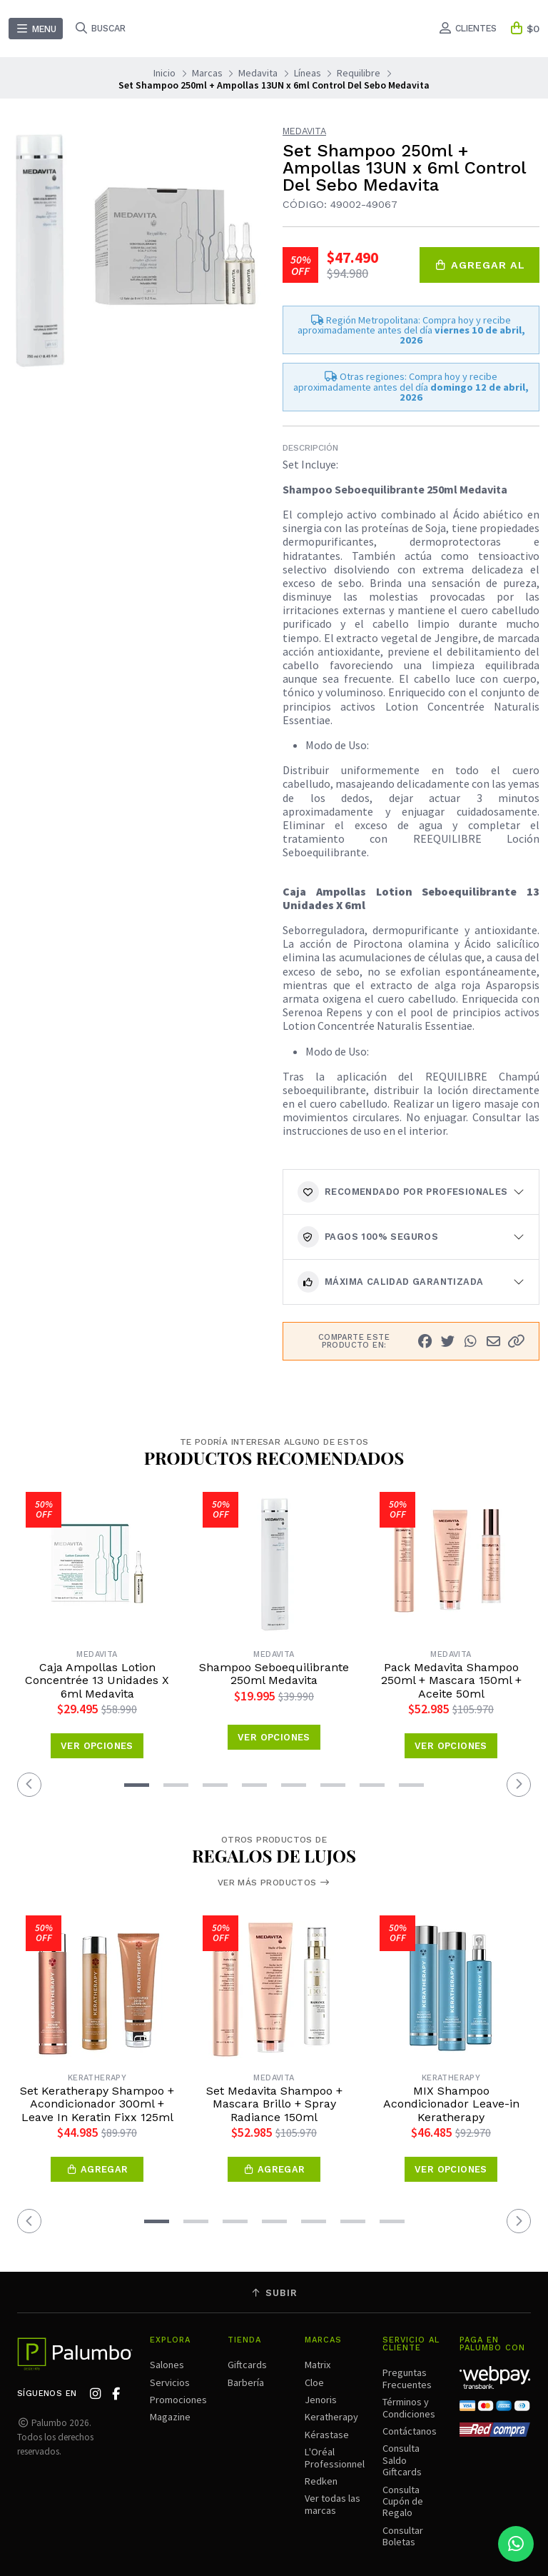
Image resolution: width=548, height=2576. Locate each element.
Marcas (207, 72)
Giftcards (247, 2364)
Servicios (170, 2382)
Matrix (317, 2364)
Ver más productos (274, 1883)
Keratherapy (331, 2416)
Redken (321, 2481)
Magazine (170, 2416)
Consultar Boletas (402, 2536)
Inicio (164, 72)
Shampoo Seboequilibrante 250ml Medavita (274, 1674)
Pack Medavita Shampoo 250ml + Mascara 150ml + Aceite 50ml (451, 1680)
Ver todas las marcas (332, 2504)
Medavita (258, 72)
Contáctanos (409, 2431)
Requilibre (358, 72)
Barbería (246, 2382)
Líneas (307, 72)
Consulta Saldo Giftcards (402, 2460)
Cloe (314, 2382)
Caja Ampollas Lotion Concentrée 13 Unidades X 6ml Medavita (97, 1680)
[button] (515, 1341)
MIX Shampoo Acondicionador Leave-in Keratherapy (451, 2104)
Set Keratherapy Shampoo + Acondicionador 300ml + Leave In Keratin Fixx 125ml (97, 2104)
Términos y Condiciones (408, 2407)
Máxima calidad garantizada (390, 1282)
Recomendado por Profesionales (403, 1192)
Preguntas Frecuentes (407, 2378)
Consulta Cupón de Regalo (402, 2501)
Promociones (178, 2399)
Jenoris (321, 2399)
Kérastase (327, 2434)
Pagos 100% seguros (368, 1237)
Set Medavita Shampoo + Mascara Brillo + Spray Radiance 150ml (274, 2104)
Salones (167, 2364)
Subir (274, 2292)
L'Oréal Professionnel (335, 2457)
